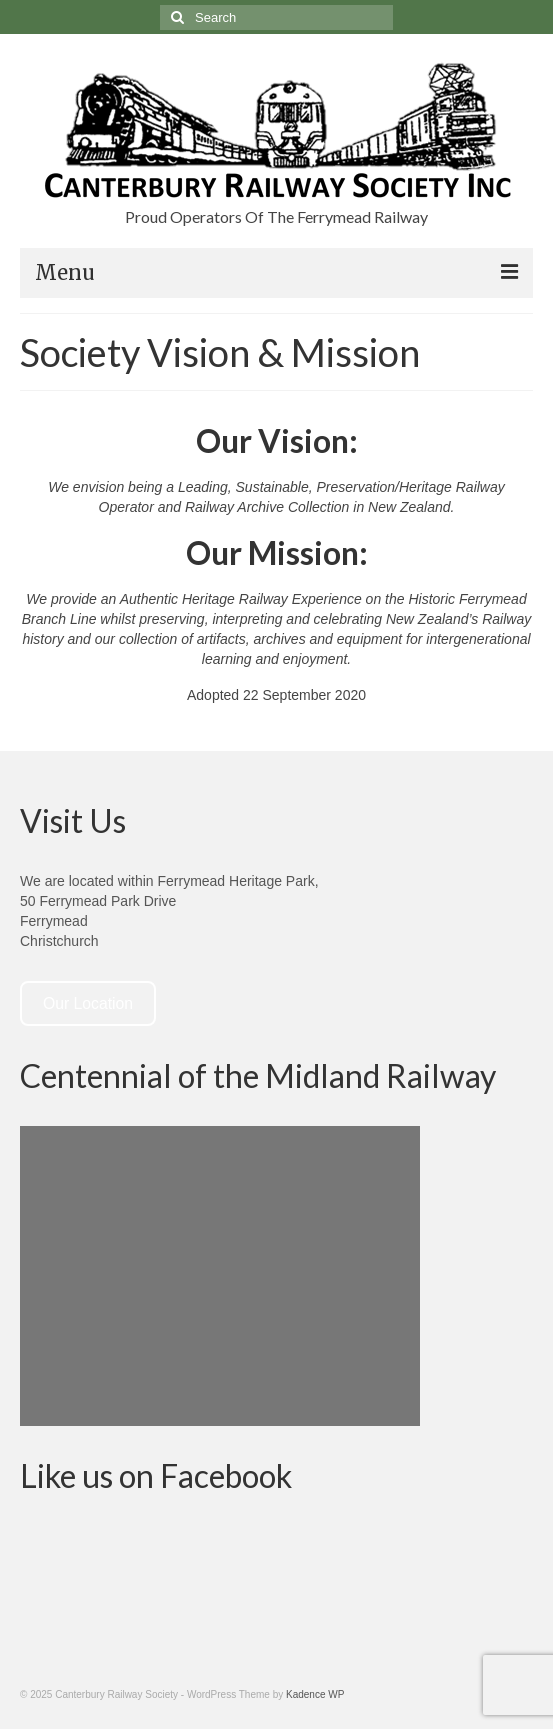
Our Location (88, 1003)
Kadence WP (315, 1694)
